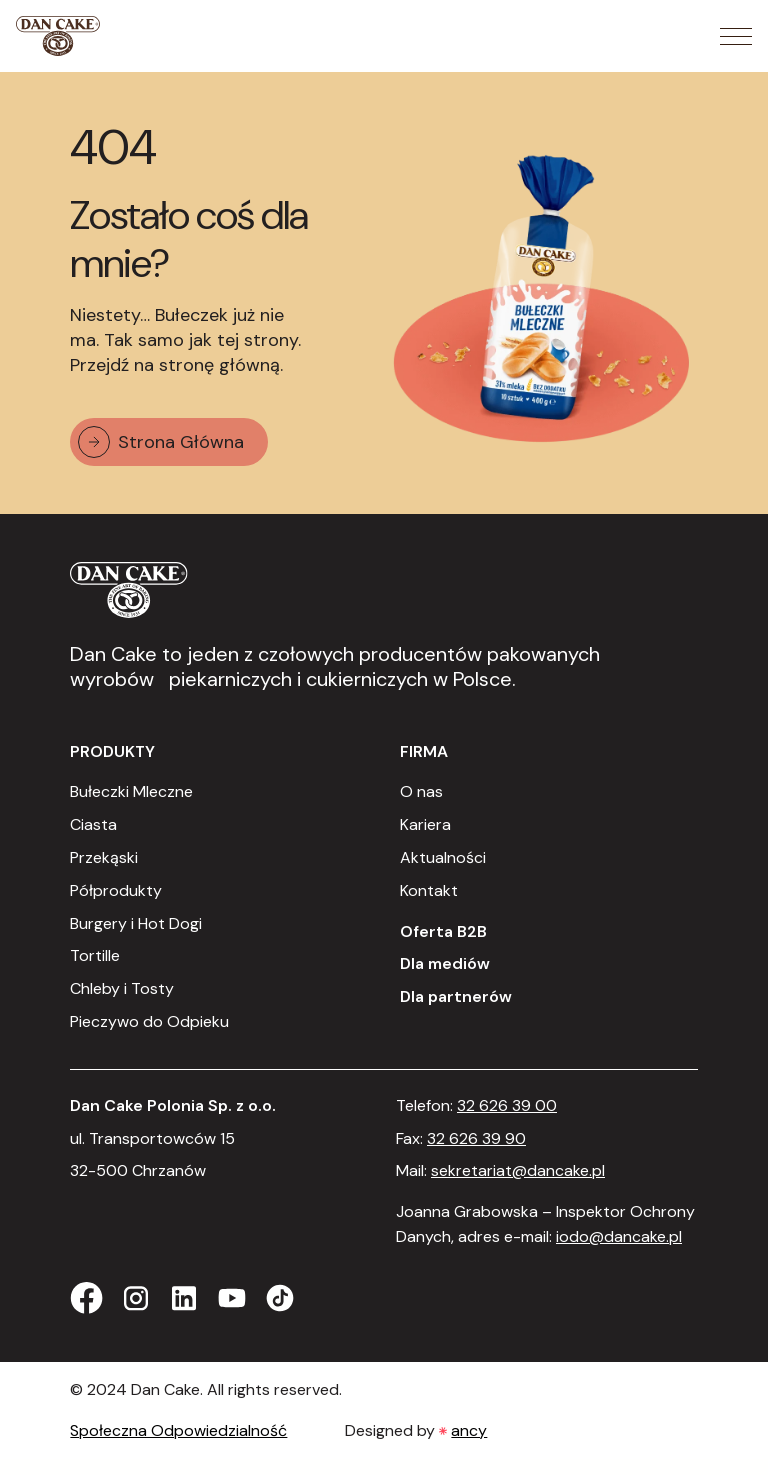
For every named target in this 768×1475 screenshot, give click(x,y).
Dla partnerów (456, 996)
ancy (469, 1430)
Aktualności (443, 857)
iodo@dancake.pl (619, 1236)
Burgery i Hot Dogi (136, 923)
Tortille (95, 955)
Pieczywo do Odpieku (149, 1021)
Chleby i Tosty (122, 988)
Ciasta (93, 824)
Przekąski (104, 857)
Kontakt (429, 890)
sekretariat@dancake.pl (518, 1170)
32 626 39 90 (476, 1138)
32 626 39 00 (507, 1105)
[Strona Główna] (58, 36)
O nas (421, 791)
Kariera (425, 824)
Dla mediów (445, 963)
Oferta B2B (443, 931)
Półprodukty (116, 890)
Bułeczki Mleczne (131, 791)
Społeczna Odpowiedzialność (178, 1430)
